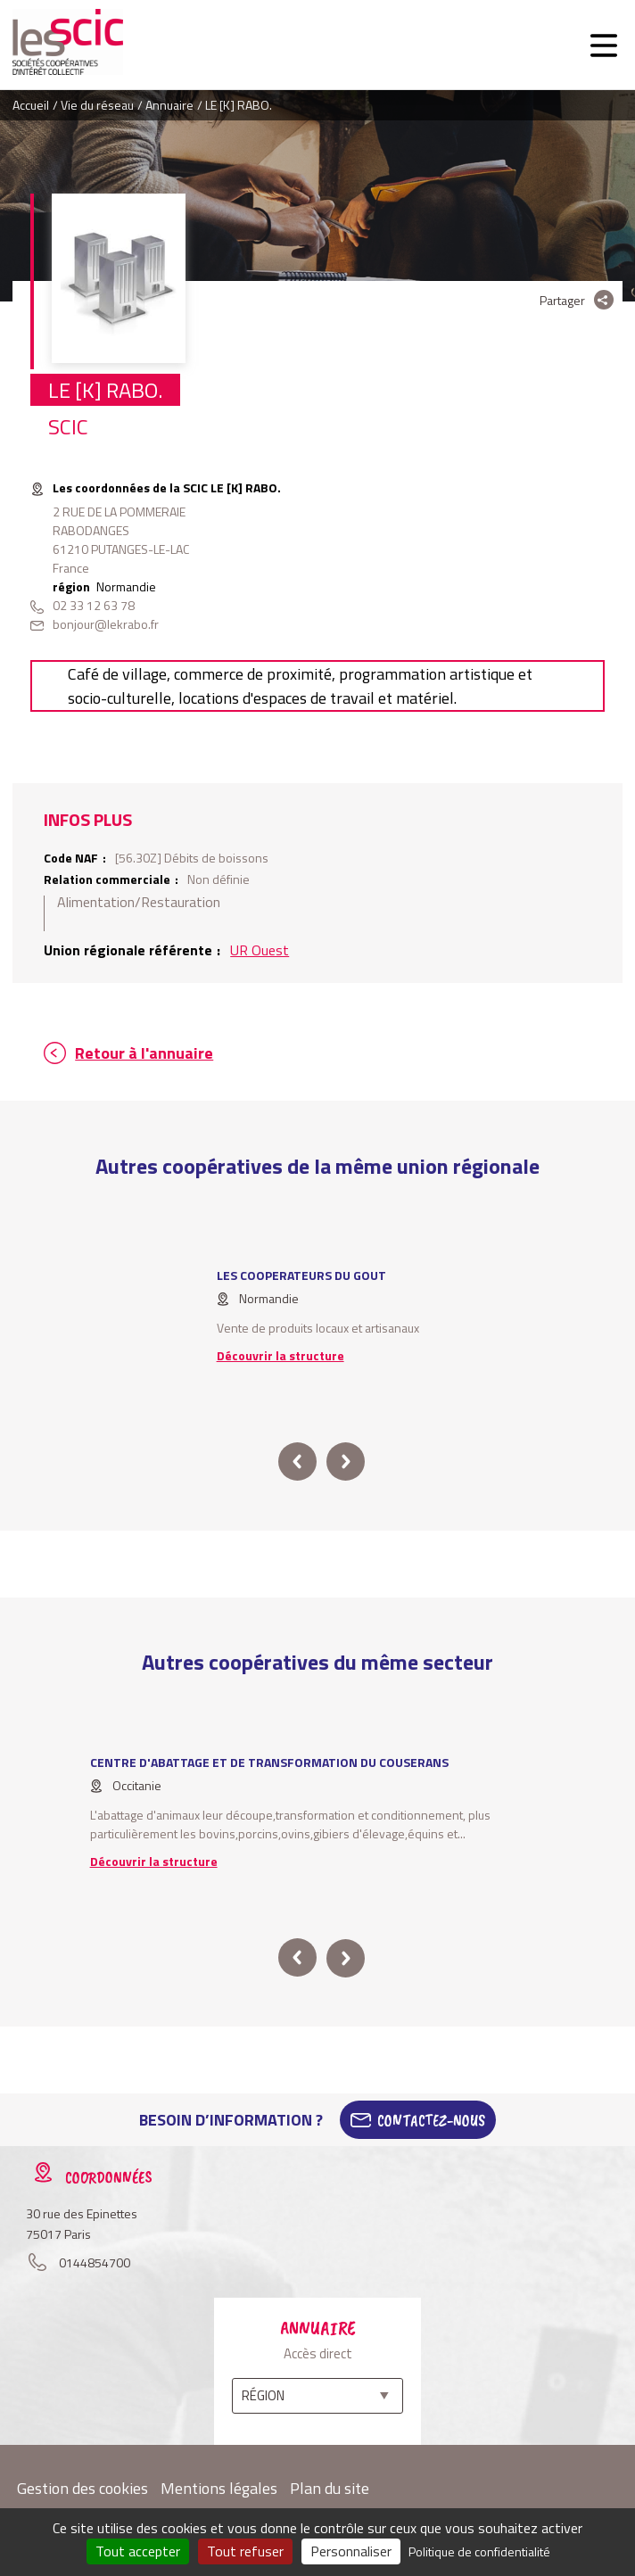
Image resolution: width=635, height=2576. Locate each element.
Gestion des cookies (82, 2488)
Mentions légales (219, 2488)
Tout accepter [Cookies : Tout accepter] (137, 2551)
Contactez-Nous (431, 2120)
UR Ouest (259, 950)
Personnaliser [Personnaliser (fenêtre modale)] (351, 2551)
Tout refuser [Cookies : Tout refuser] (245, 2551)
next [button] (346, 1461)
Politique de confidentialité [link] (479, 2551)
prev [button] (297, 1461)
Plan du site (329, 2488)
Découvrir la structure (280, 1355)
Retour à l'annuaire (144, 1053)
